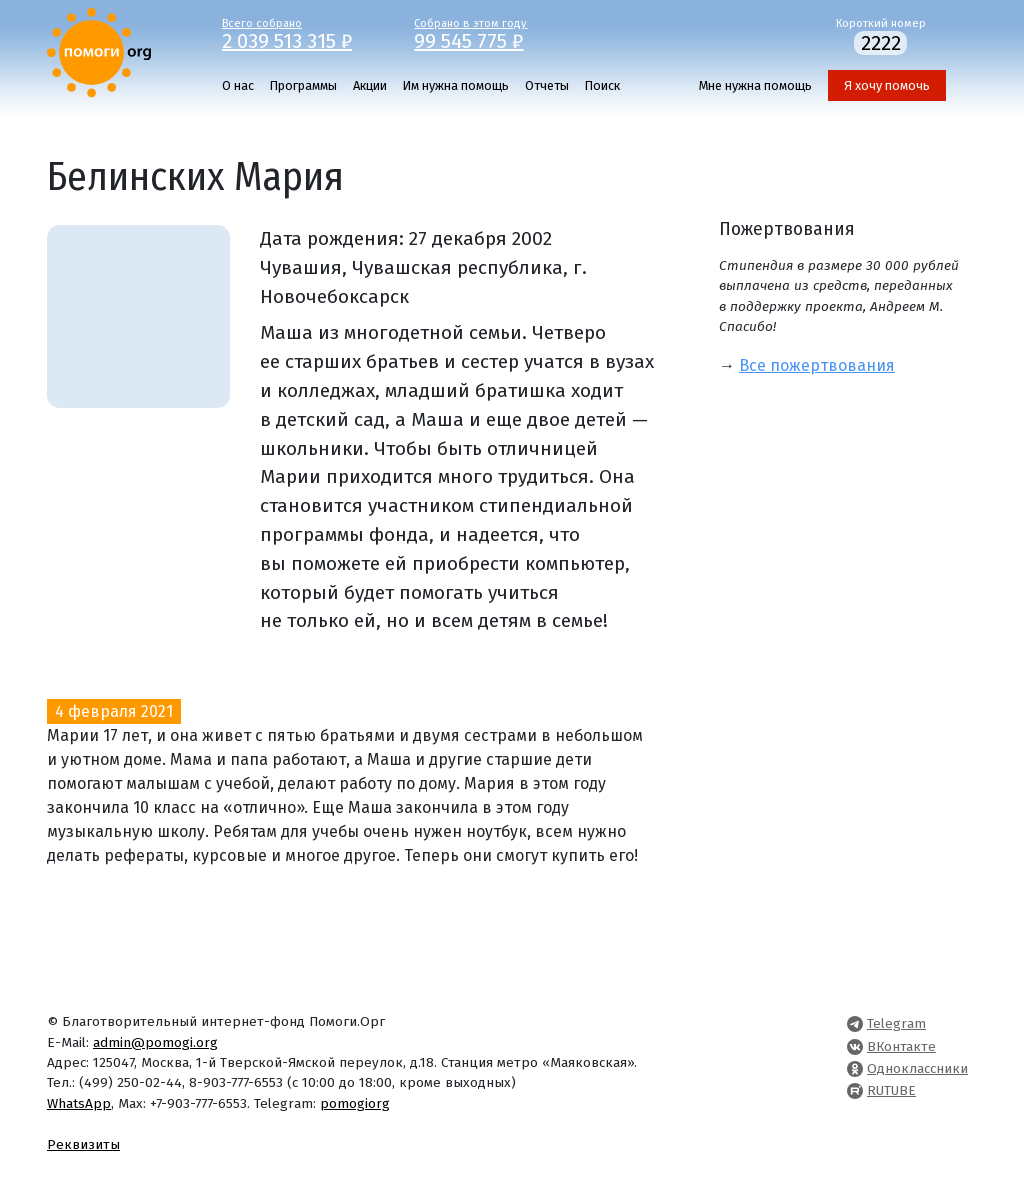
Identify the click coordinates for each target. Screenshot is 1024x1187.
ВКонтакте (901, 1046)
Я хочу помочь (887, 85)
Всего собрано (303, 33)
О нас (238, 85)
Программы (303, 85)
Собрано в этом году (495, 33)
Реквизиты (83, 1144)
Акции (370, 85)
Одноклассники (917, 1068)
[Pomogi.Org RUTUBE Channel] (855, 1090)
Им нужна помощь (456, 85)
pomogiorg (355, 1103)
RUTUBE (891, 1090)
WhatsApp (79, 1103)
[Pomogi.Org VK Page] (855, 1046)
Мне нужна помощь (755, 85)
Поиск (602, 85)
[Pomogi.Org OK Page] (855, 1068)
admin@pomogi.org (155, 1042)
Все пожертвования (817, 365)
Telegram (896, 1023)
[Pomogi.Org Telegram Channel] (855, 1023)
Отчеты (547, 85)
